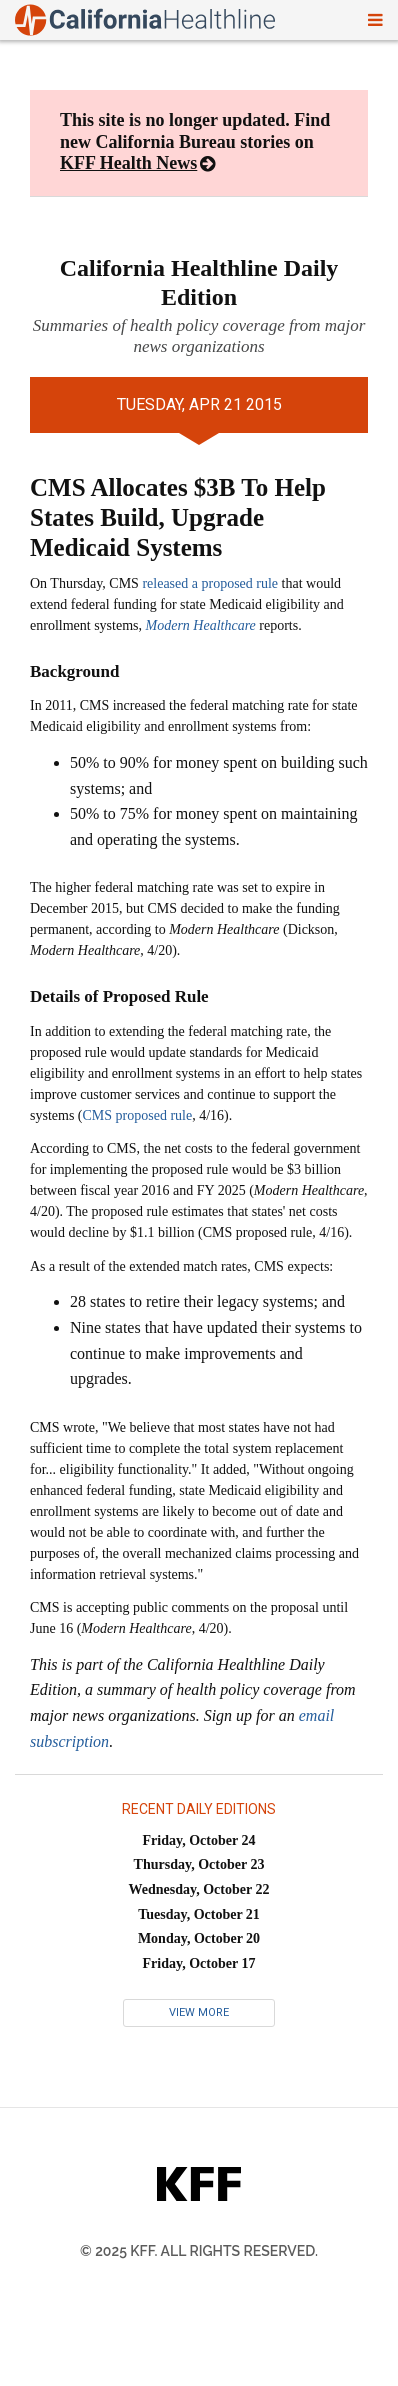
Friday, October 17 (199, 1963)
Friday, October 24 (199, 1840)
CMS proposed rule (138, 1115)
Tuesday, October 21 (199, 1914)
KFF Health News (128, 163)
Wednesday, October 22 (199, 1889)
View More (199, 2012)
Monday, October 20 (199, 1938)
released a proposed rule (210, 583)
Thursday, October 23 (199, 1864)
